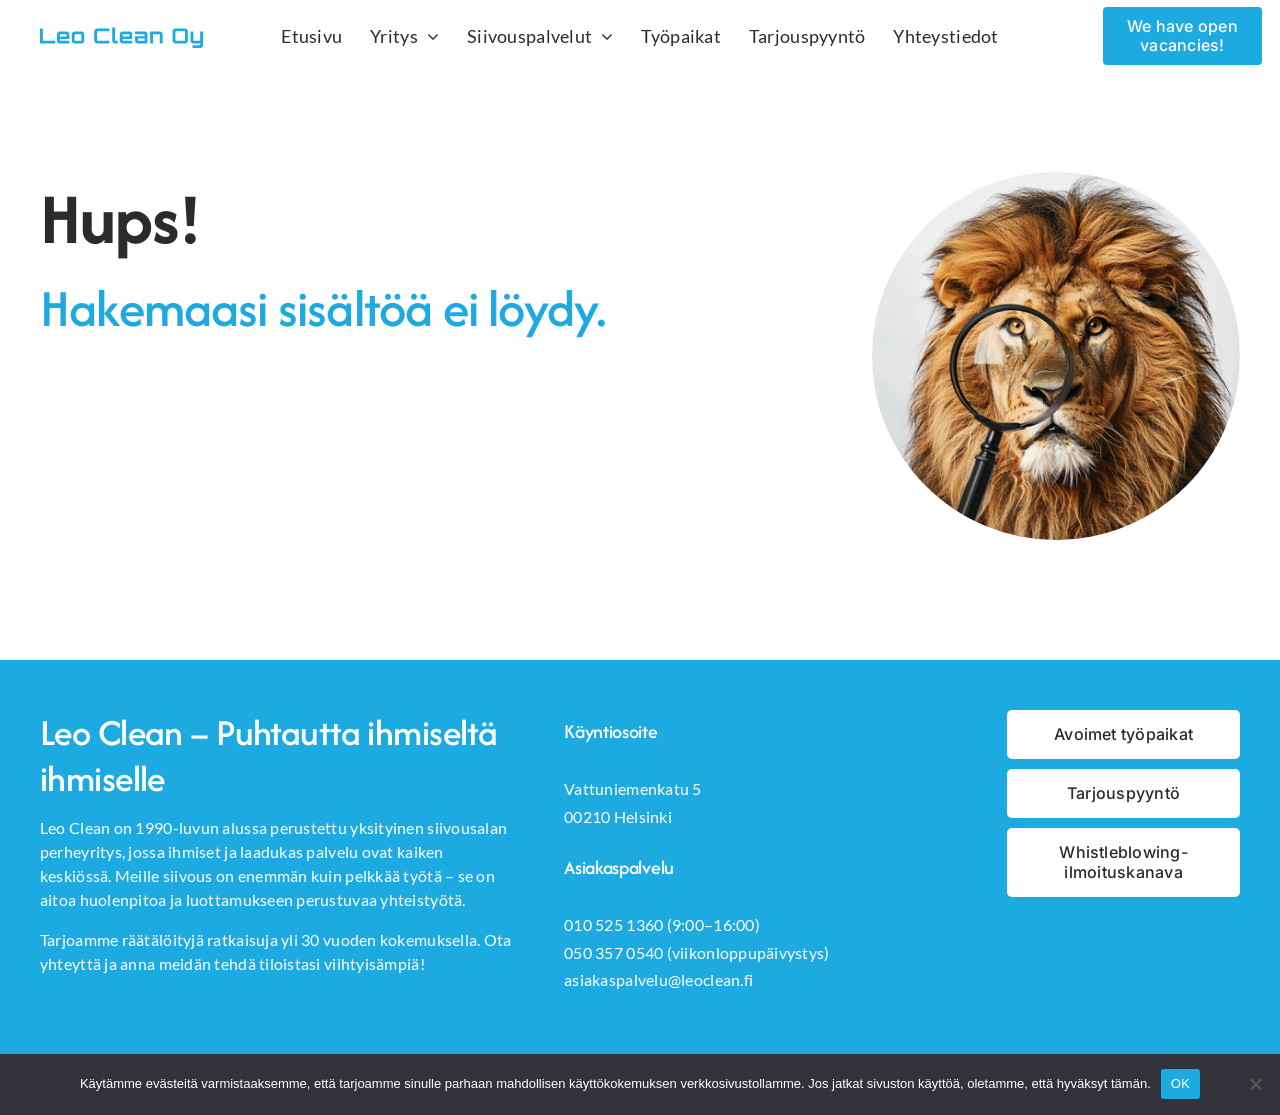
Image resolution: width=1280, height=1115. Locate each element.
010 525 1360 (613, 924)
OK (1180, 1083)
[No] (1255, 1084)
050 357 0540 (613, 952)
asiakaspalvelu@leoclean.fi (658, 979)
